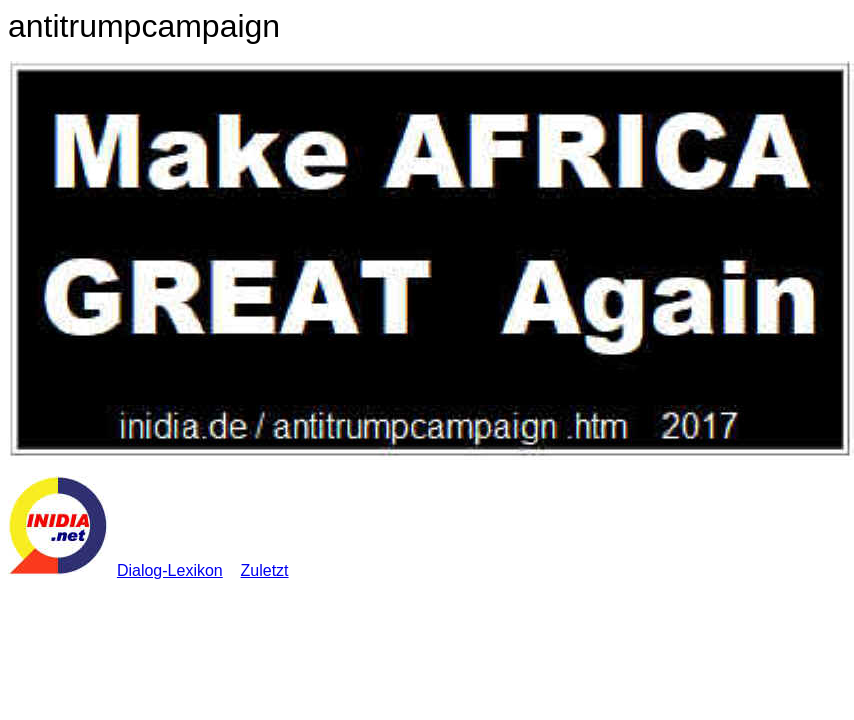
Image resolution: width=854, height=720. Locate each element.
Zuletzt (265, 570)
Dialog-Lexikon (170, 570)
